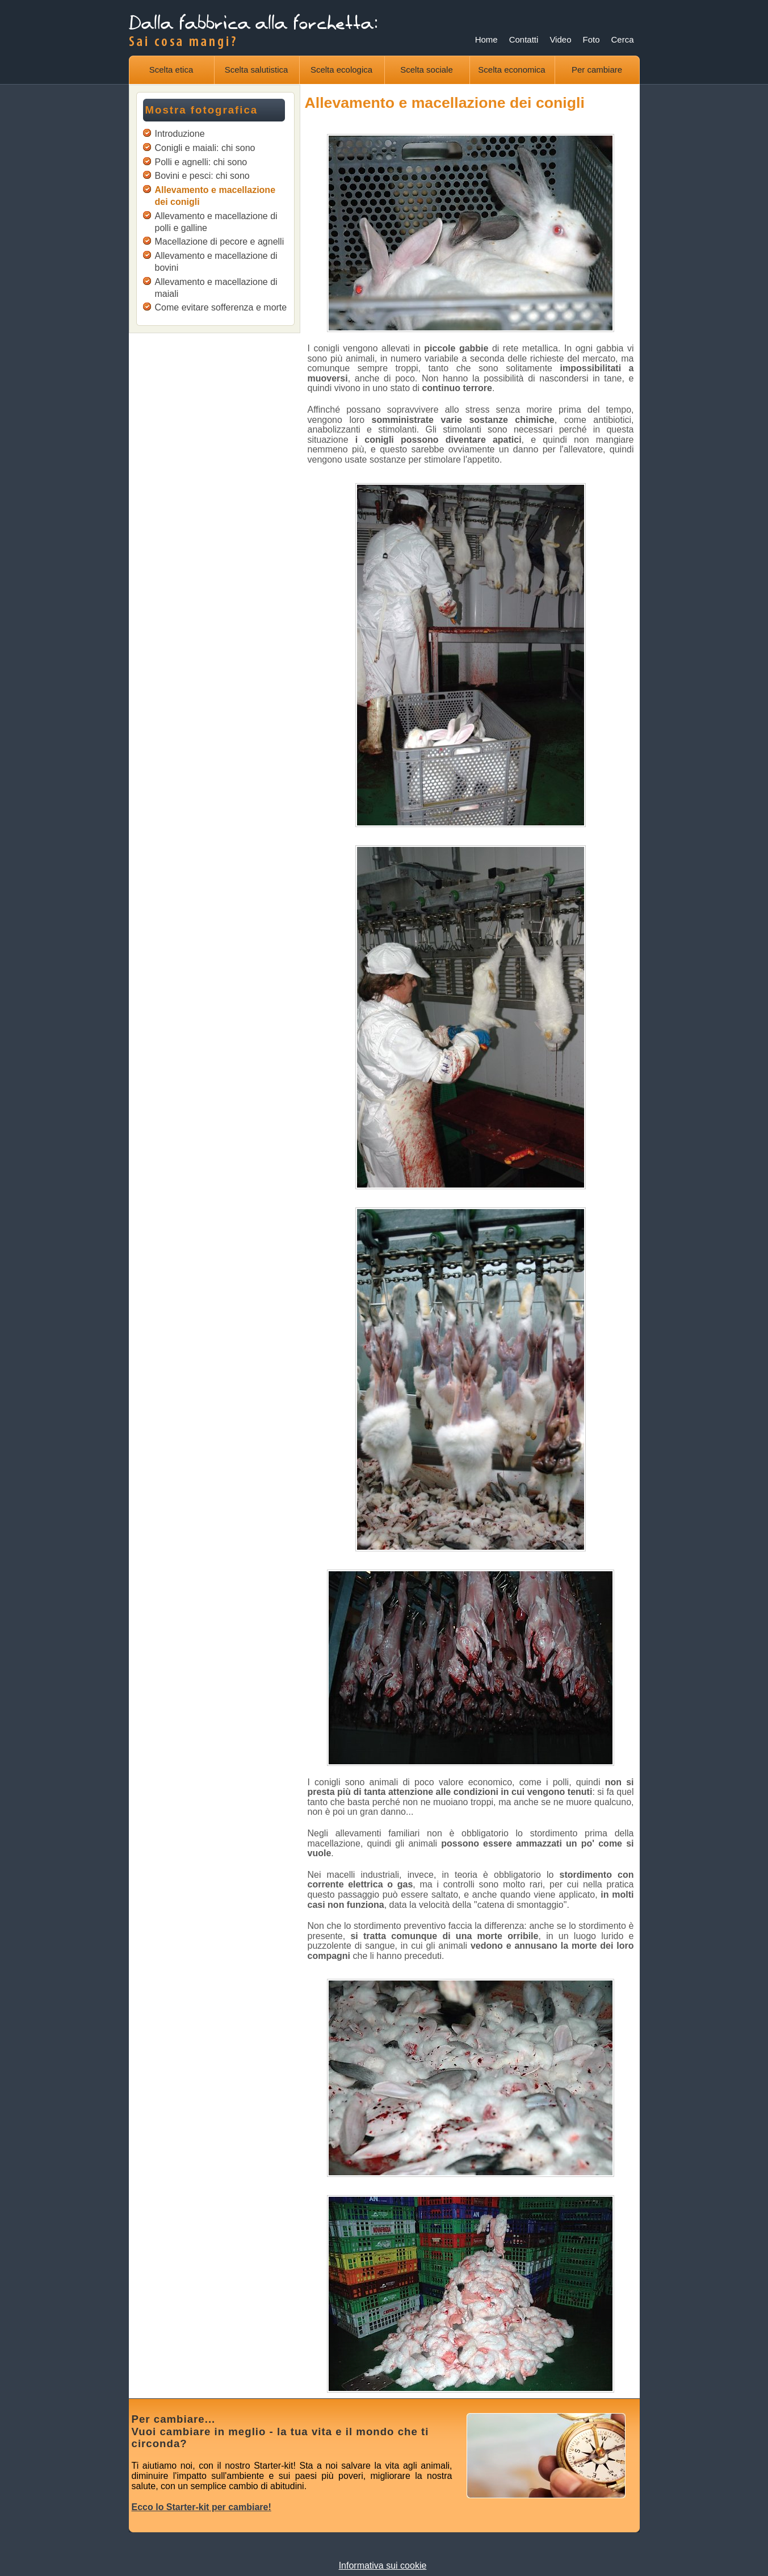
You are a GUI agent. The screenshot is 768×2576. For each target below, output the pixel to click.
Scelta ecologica (341, 69)
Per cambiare (597, 69)
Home (486, 39)
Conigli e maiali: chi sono (205, 148)
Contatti (524, 39)
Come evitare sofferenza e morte (221, 307)
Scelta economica (511, 69)
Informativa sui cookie (383, 2565)
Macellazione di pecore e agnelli (219, 241)
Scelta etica (171, 69)
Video (560, 39)
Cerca (622, 39)
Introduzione (180, 134)
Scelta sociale (426, 69)
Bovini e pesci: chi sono (202, 176)
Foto (590, 39)
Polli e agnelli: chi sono (201, 162)
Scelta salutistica (256, 69)
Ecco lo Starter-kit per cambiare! (201, 2507)
